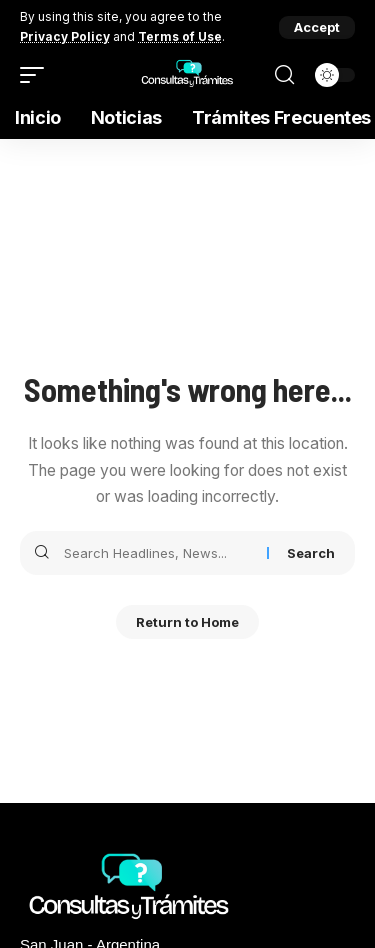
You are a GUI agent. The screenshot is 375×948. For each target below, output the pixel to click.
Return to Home (187, 622)
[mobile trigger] (37, 75)
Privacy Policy (65, 36)
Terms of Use (180, 36)
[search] (284, 75)
